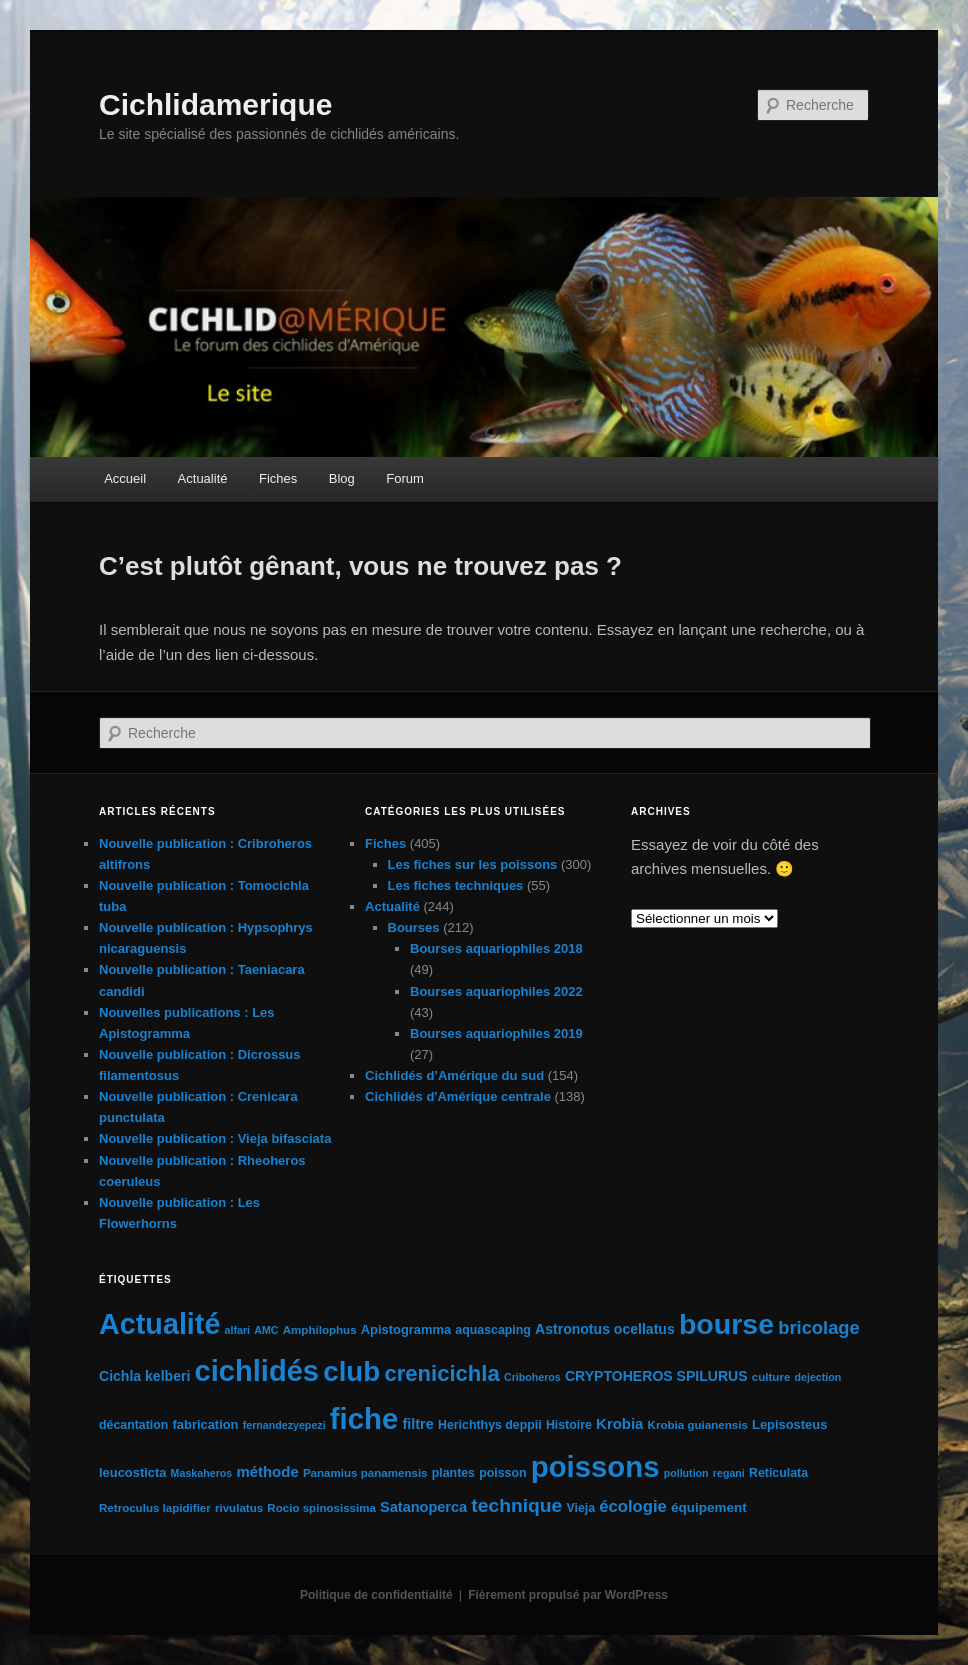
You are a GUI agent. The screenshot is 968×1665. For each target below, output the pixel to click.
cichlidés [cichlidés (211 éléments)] (257, 1371)
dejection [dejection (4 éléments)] (818, 1377)
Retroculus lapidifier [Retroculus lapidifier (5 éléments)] (155, 1508)
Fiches (278, 478)
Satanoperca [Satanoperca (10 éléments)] (423, 1507)
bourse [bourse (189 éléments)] (726, 1324)
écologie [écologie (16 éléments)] (633, 1506)
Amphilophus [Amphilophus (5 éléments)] (320, 1330)
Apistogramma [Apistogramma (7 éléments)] (406, 1329)
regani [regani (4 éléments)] (729, 1473)
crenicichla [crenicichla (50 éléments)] (441, 1373)
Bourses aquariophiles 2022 (496, 991)
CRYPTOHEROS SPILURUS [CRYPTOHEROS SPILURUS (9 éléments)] (656, 1376)
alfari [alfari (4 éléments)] (237, 1330)
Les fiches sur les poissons (473, 864)
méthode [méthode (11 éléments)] (267, 1471)
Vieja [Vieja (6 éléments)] (580, 1508)
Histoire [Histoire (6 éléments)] (569, 1425)
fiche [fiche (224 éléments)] (364, 1418)
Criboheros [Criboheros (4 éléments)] (532, 1377)
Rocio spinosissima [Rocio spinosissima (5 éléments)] (321, 1508)
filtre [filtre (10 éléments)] (417, 1424)
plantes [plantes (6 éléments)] (453, 1473)
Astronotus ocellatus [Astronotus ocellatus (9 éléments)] (605, 1329)
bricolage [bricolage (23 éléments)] (819, 1327)
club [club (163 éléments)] (351, 1371)
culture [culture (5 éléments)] (771, 1377)
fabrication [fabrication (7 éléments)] (206, 1424)
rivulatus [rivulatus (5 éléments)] (239, 1508)
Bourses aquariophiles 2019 (496, 1033)
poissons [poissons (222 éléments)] (595, 1466)
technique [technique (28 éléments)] (516, 1505)
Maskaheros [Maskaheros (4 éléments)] (202, 1473)
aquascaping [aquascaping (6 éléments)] (493, 1330)
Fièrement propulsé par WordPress (568, 1595)
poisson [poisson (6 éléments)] (502, 1473)
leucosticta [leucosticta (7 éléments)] (132, 1472)
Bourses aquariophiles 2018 (496, 948)
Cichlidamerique (215, 104)
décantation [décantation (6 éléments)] (133, 1425)
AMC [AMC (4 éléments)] (266, 1330)
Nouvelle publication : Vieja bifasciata (215, 1138)
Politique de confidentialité (376, 1595)
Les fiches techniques (456, 885)
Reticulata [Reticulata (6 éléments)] (778, 1473)
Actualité (203, 478)
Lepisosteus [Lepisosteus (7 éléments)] (789, 1424)
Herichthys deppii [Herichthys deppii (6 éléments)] (490, 1425)
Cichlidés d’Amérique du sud (454, 1075)
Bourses (414, 927)
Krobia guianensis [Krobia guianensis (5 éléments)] (698, 1425)
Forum (405, 478)
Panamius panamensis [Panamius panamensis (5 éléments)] (365, 1473)
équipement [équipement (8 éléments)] (709, 1507)
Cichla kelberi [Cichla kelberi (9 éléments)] (144, 1376)
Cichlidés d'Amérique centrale (458, 1096)
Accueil (125, 478)
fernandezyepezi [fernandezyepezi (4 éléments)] (284, 1425)
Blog (342, 478)
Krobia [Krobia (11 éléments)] (619, 1423)
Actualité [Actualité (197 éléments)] (159, 1324)
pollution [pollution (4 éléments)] (686, 1473)
